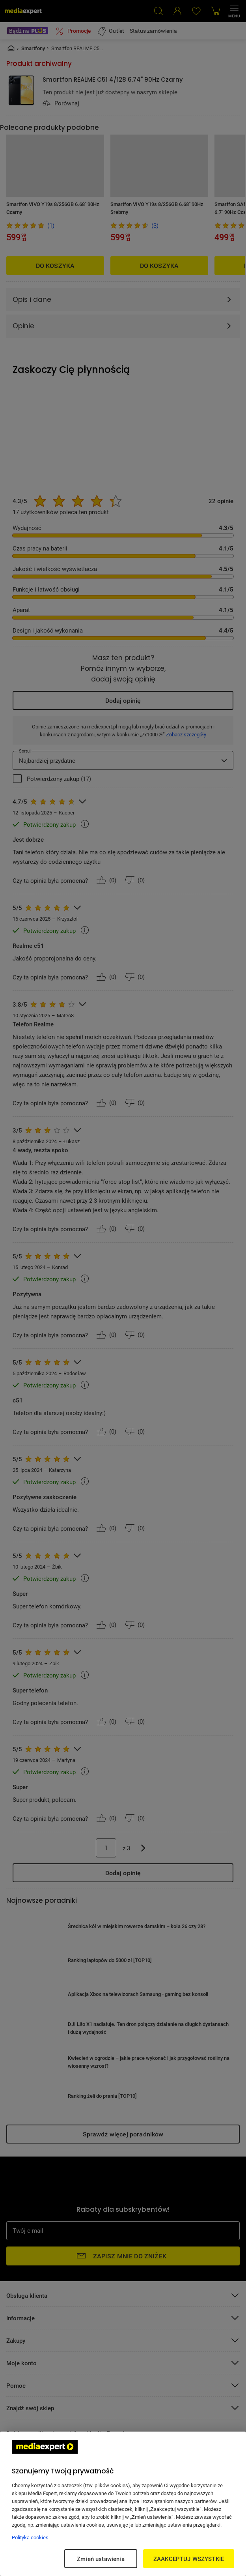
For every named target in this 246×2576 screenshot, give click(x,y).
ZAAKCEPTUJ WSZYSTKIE (188, 2559)
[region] (123, 2504)
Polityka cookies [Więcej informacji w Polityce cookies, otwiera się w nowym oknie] (30, 2537)
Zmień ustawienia (100, 2559)
